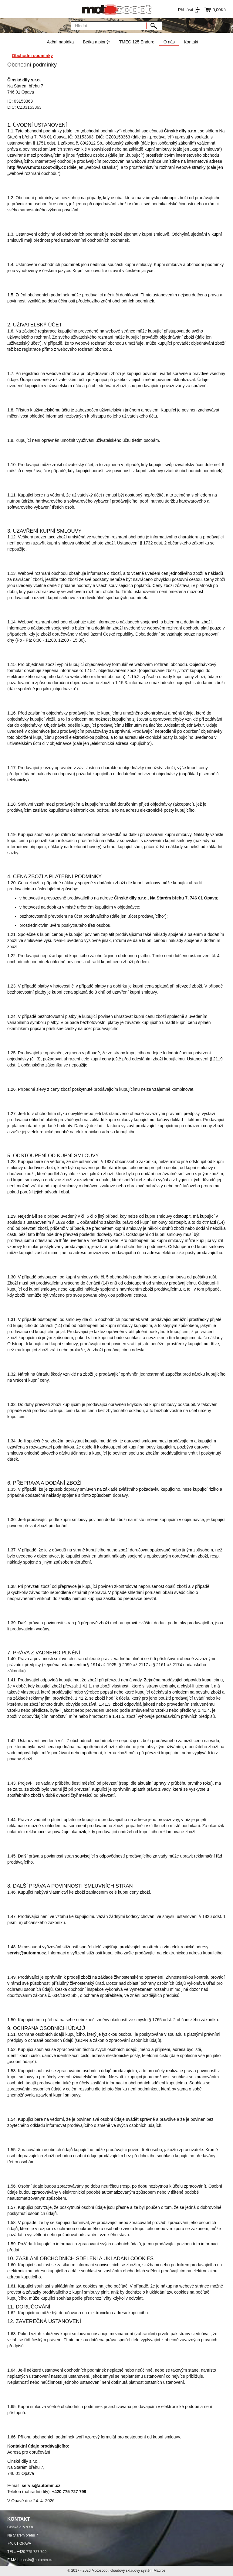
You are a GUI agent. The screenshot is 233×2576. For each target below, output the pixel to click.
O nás (169, 41)
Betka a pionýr (96, 41)
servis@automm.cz (37, 2560)
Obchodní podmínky (32, 55)
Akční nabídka (60, 41)
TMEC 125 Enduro (136, 41)
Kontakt (191, 41)
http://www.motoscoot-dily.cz (36, 167)
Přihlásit (185, 9)
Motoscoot (100, 2570)
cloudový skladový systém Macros (137, 2570)
